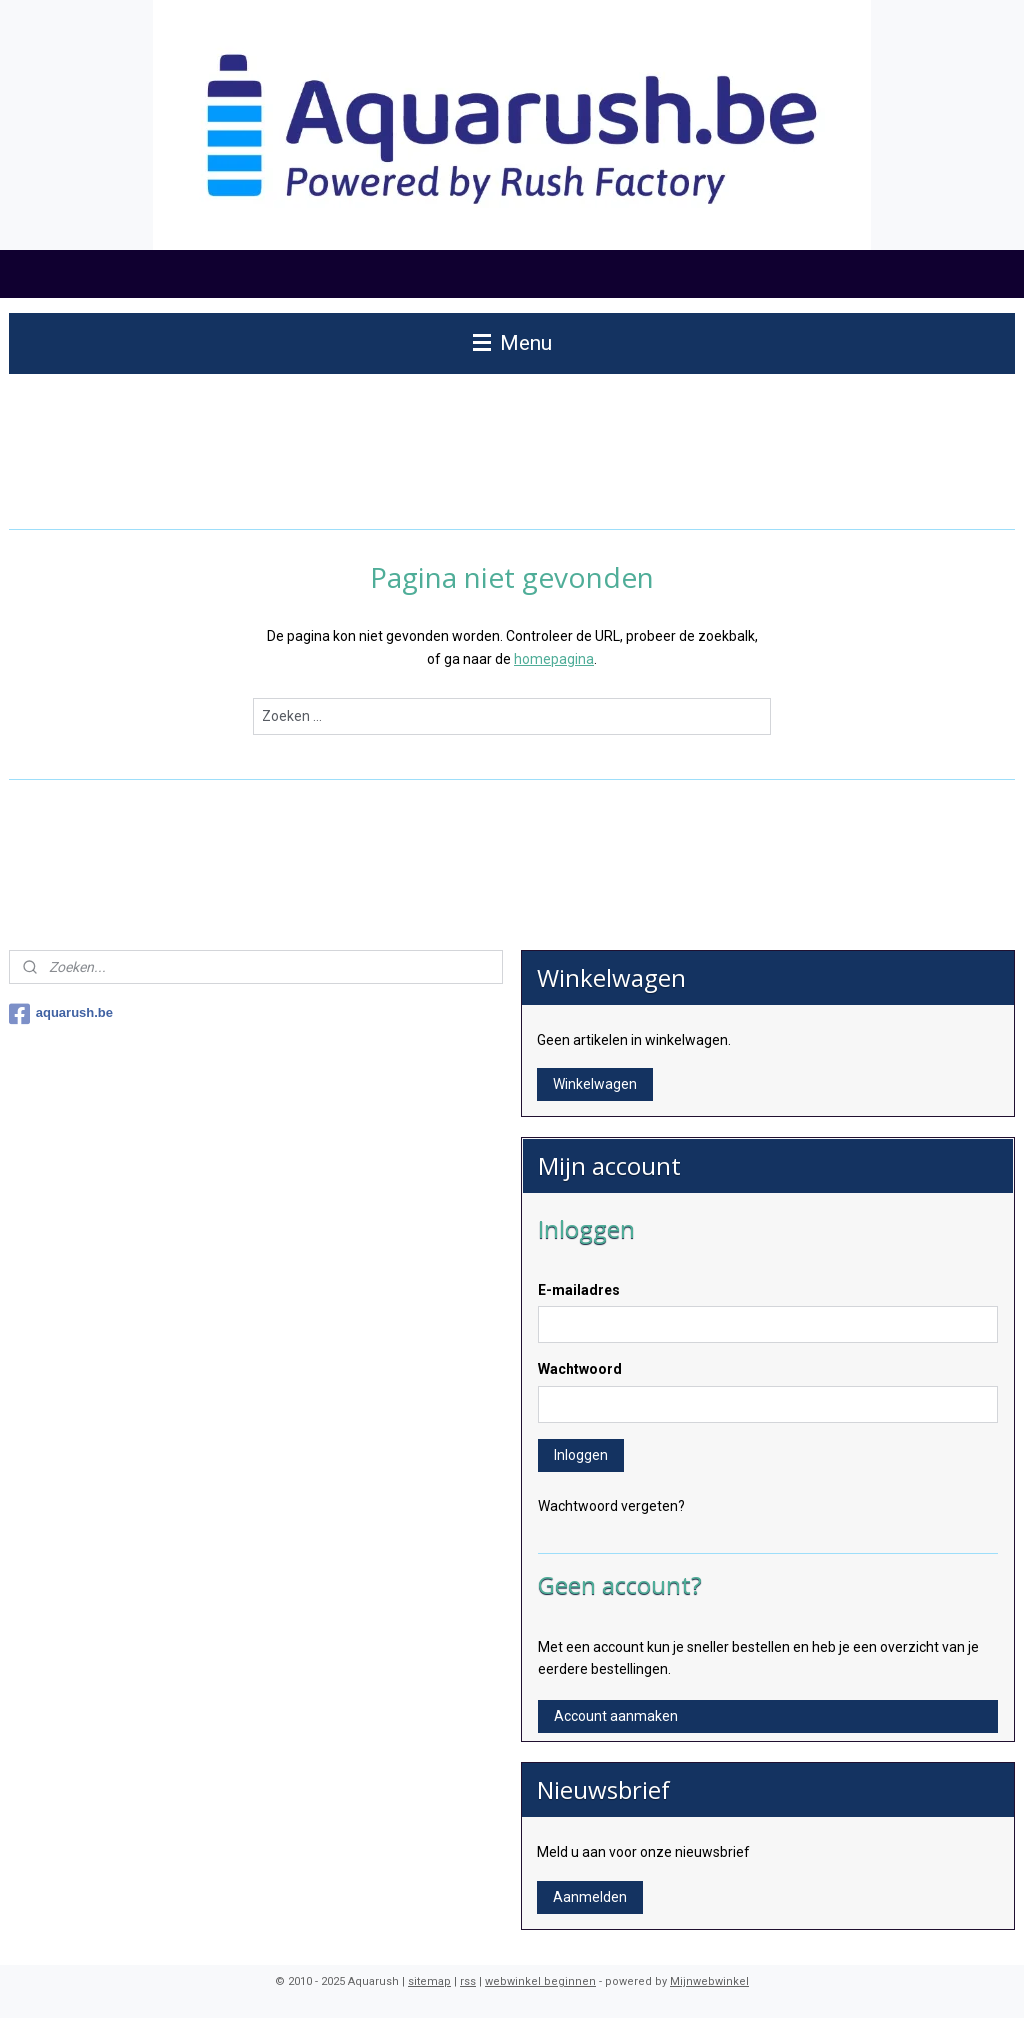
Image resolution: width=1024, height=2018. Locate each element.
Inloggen (581, 1455)
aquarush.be (61, 1014)
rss (468, 1981)
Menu (512, 343)
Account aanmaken (616, 1716)
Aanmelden (590, 1897)
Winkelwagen (595, 1084)
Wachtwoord (580, 1369)
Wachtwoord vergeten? (611, 1506)
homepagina (554, 659)
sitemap (429, 1981)
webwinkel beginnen (540, 1981)
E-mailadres (579, 1290)
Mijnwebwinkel (709, 1981)
